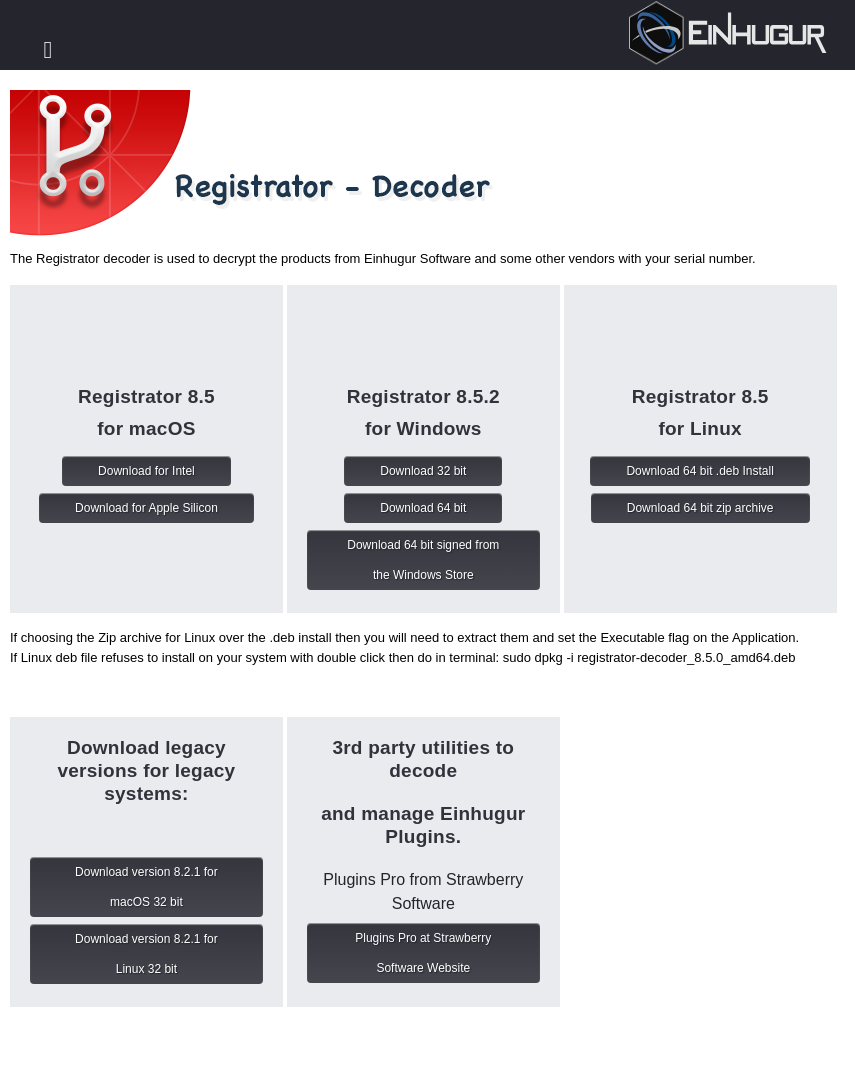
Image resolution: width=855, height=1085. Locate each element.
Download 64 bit (423, 508)
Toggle (48, 50)
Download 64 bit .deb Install (699, 471)
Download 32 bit (423, 471)
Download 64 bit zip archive (700, 508)
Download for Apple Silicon (146, 508)
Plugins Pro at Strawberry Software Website (423, 953)
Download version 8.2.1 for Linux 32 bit (146, 954)
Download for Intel (146, 471)
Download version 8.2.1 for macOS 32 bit (146, 887)
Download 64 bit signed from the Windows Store (423, 560)
